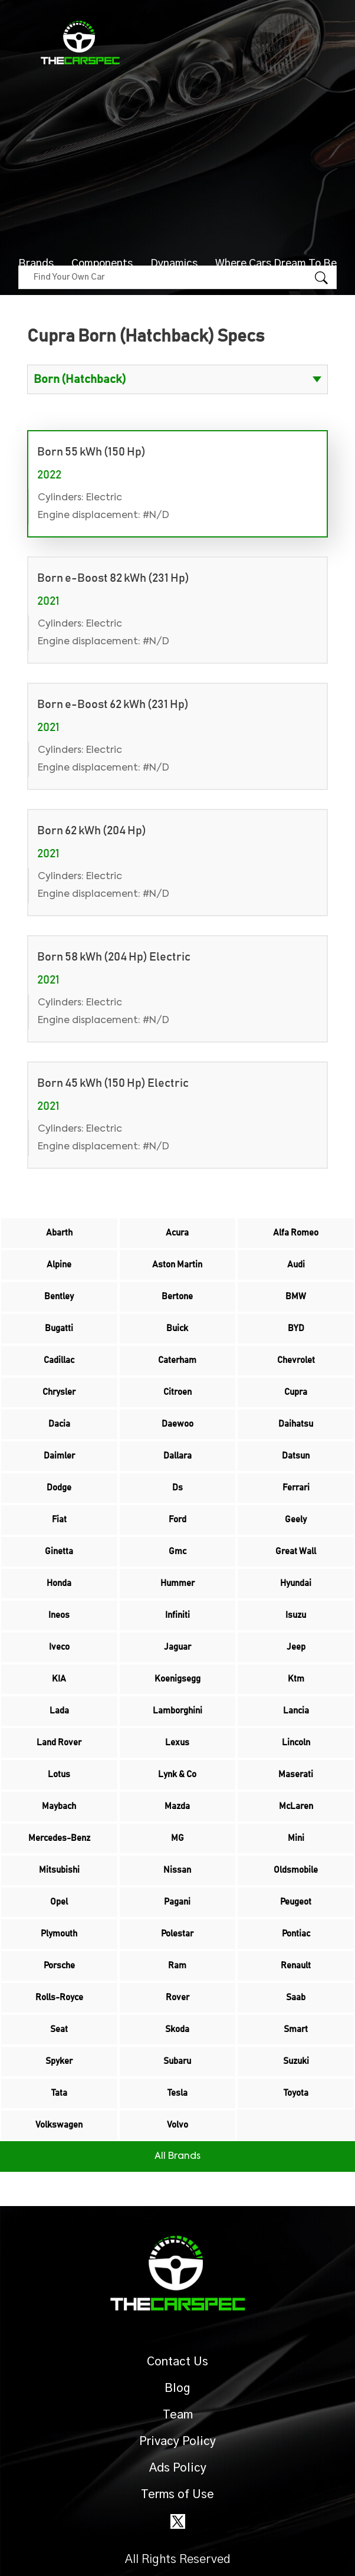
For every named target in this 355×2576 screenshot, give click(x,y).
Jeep (296, 1647)
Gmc (177, 1551)
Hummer (177, 1583)
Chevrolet (296, 1360)
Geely (296, 1519)
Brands (36, 263)
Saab (295, 1997)
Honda (59, 1583)
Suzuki (296, 2061)
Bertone (177, 1296)
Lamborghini (177, 1710)
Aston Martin (177, 1264)
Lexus (177, 1742)
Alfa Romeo (295, 1232)
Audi (296, 1264)
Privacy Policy (177, 2441)
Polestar (177, 1933)
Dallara (177, 1455)
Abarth (59, 1232)
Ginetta (59, 1551)
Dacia (59, 1424)
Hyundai (295, 1583)
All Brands (177, 2156)
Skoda (177, 2029)
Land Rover (59, 1742)
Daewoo (177, 1424)
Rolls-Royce (59, 1997)
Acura (177, 1232)
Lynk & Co (177, 1774)
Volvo (177, 2125)
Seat (59, 2029)
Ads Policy (177, 2468)
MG (177, 1838)
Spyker (59, 2061)
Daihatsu (295, 1424)
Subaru (177, 2061)
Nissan (177, 1870)
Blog (177, 2388)
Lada (59, 1710)
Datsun (296, 1455)
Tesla (177, 2093)
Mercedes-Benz (59, 1838)
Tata (59, 2093)
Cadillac (59, 1360)
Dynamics (174, 263)
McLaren (296, 1806)
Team (178, 2415)
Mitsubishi (59, 1870)
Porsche (59, 1965)
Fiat (59, 1519)
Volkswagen (59, 2125)
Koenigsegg (177, 1678)
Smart (296, 2029)
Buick (177, 1328)
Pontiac (296, 1933)
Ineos (59, 1615)
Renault (296, 1965)
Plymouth (59, 1933)
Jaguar (177, 1647)
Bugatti (59, 1328)
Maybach (59, 1806)
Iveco (59, 1647)
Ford (177, 1519)
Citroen (177, 1392)
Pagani (177, 1901)
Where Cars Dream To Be (276, 263)
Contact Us (177, 2362)
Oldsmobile (296, 1870)
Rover (177, 1997)
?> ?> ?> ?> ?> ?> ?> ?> (177, 379)
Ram (177, 1965)
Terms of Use (177, 2494)
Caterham (177, 1360)
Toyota (296, 2093)
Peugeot (295, 1901)
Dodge (59, 1487)
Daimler (59, 1455)
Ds (177, 1487)
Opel (59, 1901)
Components (102, 263)
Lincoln (296, 1742)
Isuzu (295, 1615)
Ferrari (296, 1487)
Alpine (59, 1264)
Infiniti (177, 1615)
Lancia (296, 1710)
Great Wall (295, 1551)
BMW (295, 1296)
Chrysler (58, 1392)
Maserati (295, 1774)
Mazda (177, 1806)
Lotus (59, 1774)
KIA (59, 1678)
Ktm (296, 1678)
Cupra (295, 1392)
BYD (296, 1328)
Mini (296, 1838)
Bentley (59, 1296)
